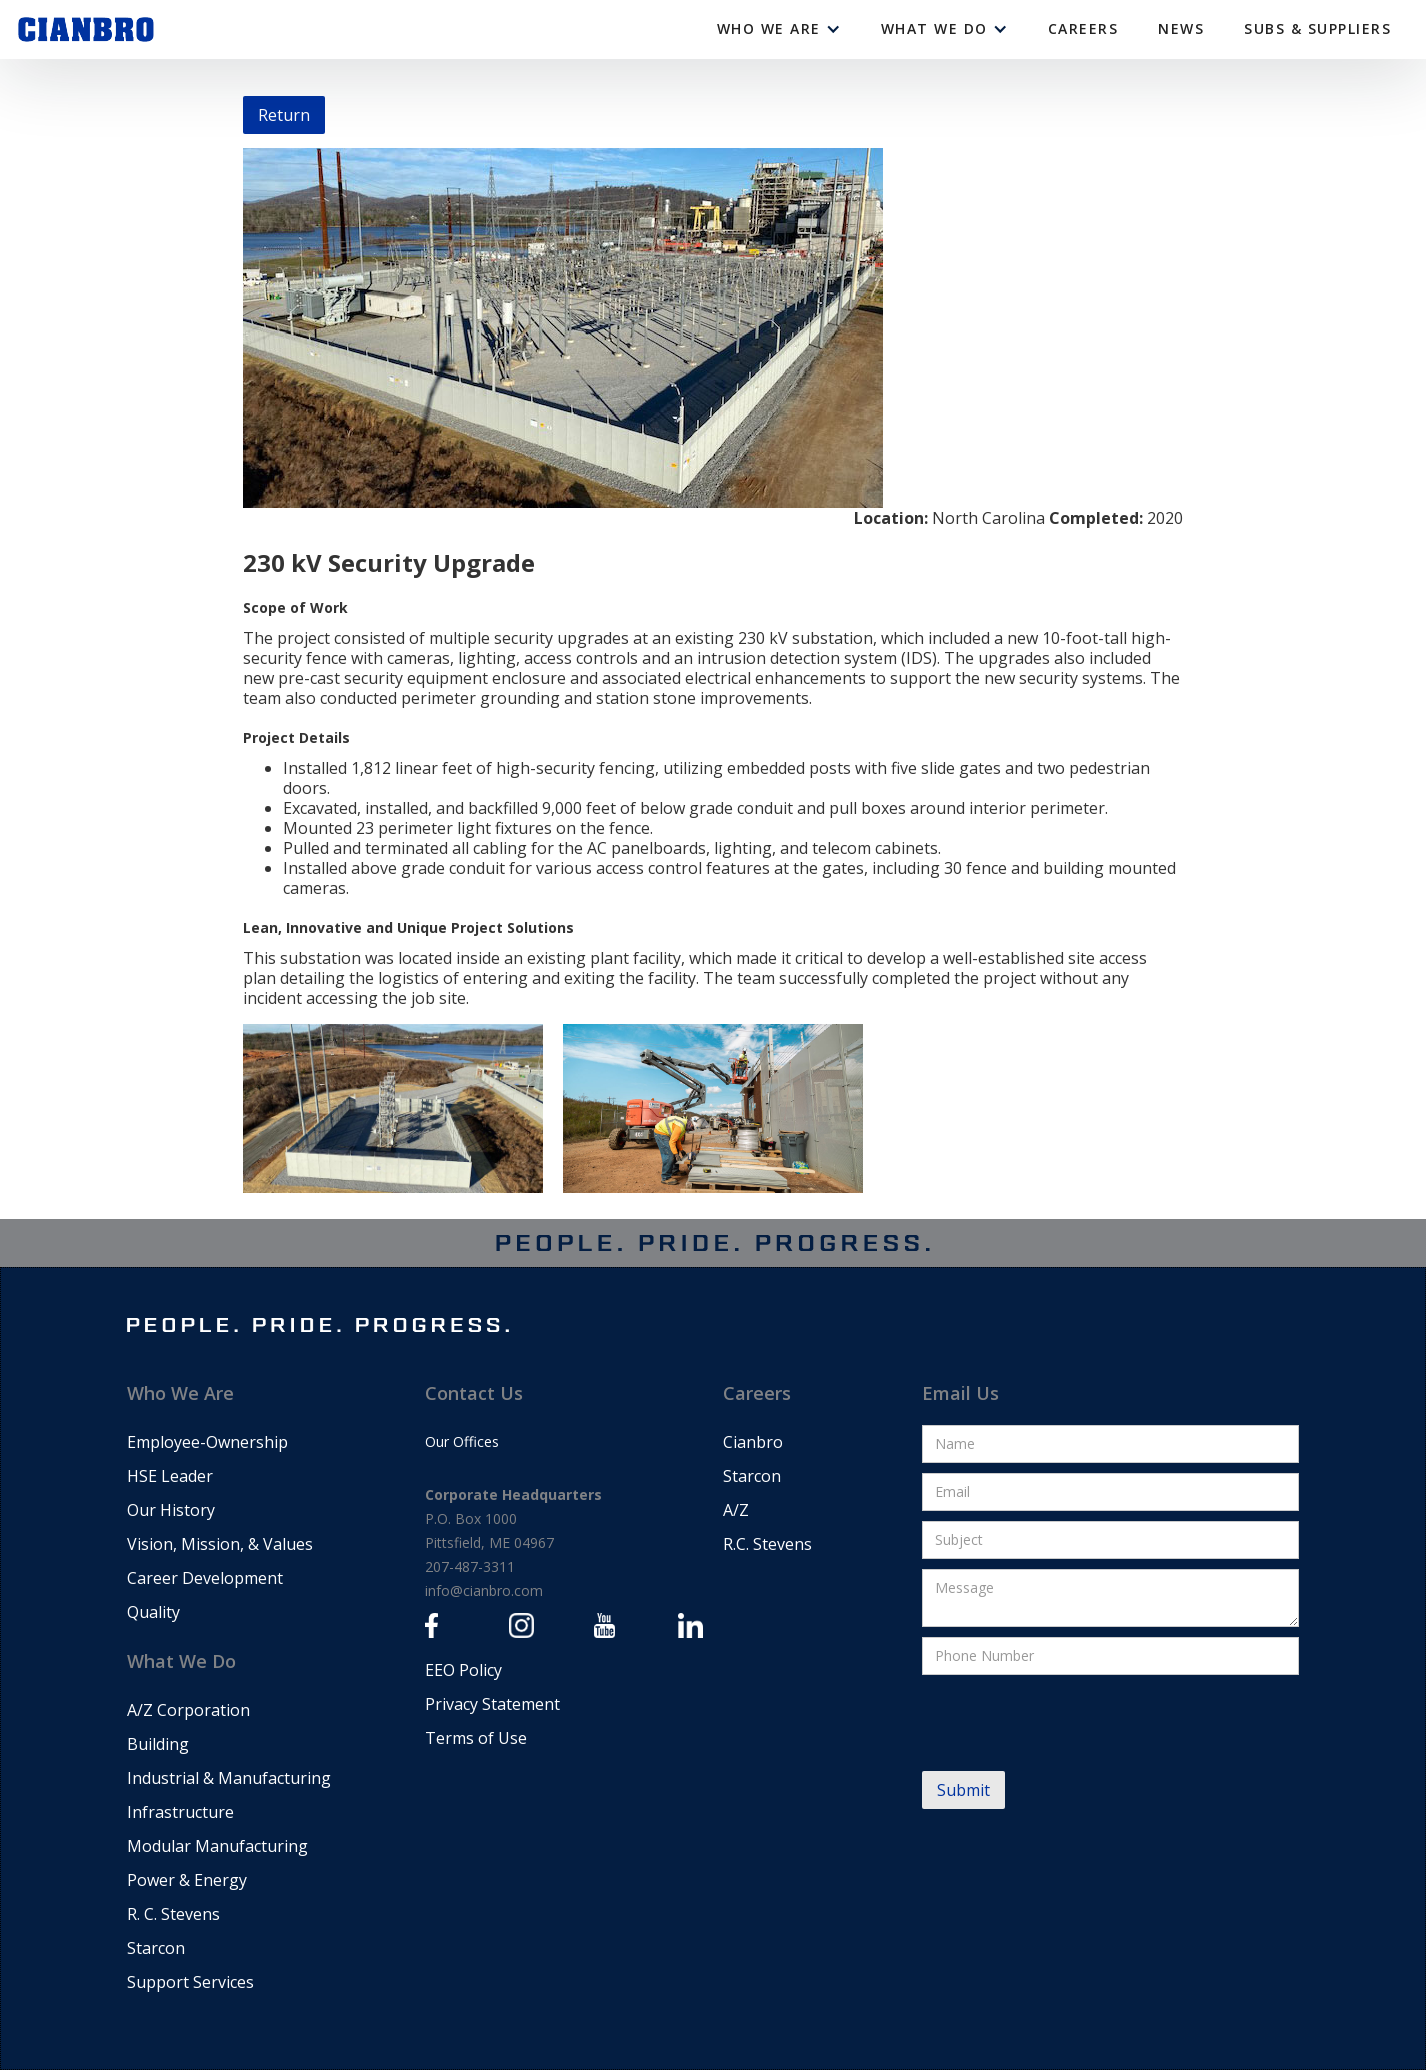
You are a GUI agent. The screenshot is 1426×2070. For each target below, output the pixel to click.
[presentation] (1074, 1724)
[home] (86, 29)
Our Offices (462, 1441)
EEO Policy (463, 1670)
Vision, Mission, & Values (220, 1544)
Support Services (190, 1982)
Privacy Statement (492, 1704)
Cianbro (753, 1442)
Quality (153, 1612)
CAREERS (1083, 28)
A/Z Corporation (188, 1710)
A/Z (736, 1510)
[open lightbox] (393, 1108)
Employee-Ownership (207, 1442)
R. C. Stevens (173, 1914)
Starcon (156, 1948)
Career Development (205, 1578)
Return (284, 115)
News (1181, 28)
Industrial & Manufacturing (229, 1778)
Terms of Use (476, 1738)
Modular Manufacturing (217, 1846)
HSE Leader (170, 1476)
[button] (779, 29)
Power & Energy (187, 1880)
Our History (171, 1510)
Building (158, 1744)
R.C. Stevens (767, 1544)
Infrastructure (180, 1812)
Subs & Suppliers (1317, 28)
